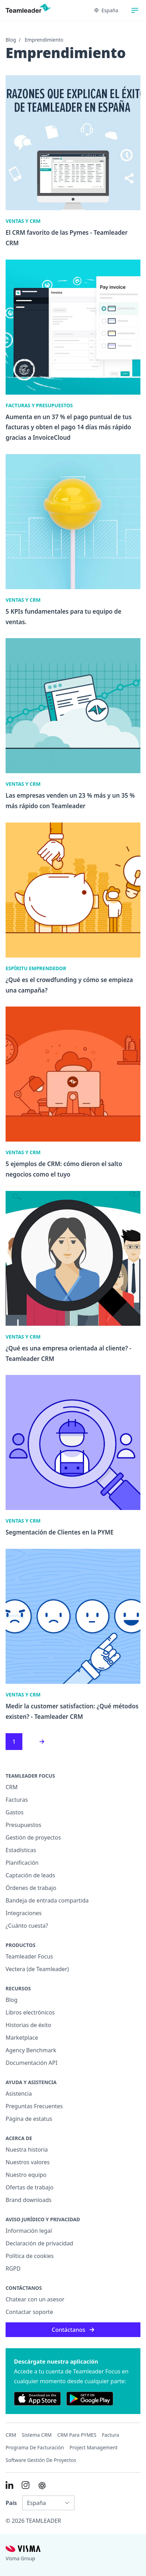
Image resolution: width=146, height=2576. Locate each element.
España (106, 10)
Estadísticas (21, 1850)
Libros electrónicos (30, 2012)
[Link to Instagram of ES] (25, 2485)
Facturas (17, 1800)
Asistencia (19, 2093)
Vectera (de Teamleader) (37, 1969)
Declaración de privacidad (39, 2243)
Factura (110, 2435)
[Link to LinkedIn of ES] (9, 2485)
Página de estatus (29, 2119)
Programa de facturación (35, 2447)
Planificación (22, 1862)
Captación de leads (30, 1875)
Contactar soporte (29, 2312)
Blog (11, 39)
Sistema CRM (37, 2435)
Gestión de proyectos (33, 1837)
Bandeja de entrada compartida (47, 1900)
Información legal (29, 2231)
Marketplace (22, 2037)
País (11, 2503)
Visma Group (20, 2558)
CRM (12, 1787)
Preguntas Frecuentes (34, 2106)
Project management (94, 2447)
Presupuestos (23, 1825)
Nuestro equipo (26, 2175)
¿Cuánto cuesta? (27, 1925)
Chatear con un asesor (35, 2299)
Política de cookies (30, 2256)
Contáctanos (73, 2330)
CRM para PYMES (76, 2435)
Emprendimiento (44, 39)
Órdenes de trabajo (31, 1888)
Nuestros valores (28, 2162)
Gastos (14, 1812)
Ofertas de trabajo (29, 2187)
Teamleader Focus (29, 1956)
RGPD (13, 2268)
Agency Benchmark (31, 2050)
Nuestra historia (27, 2149)
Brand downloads (29, 2200)
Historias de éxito (28, 2025)
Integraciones (24, 1913)
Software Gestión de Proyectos (41, 2460)
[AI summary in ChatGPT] (42, 2485)
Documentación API (31, 2063)
